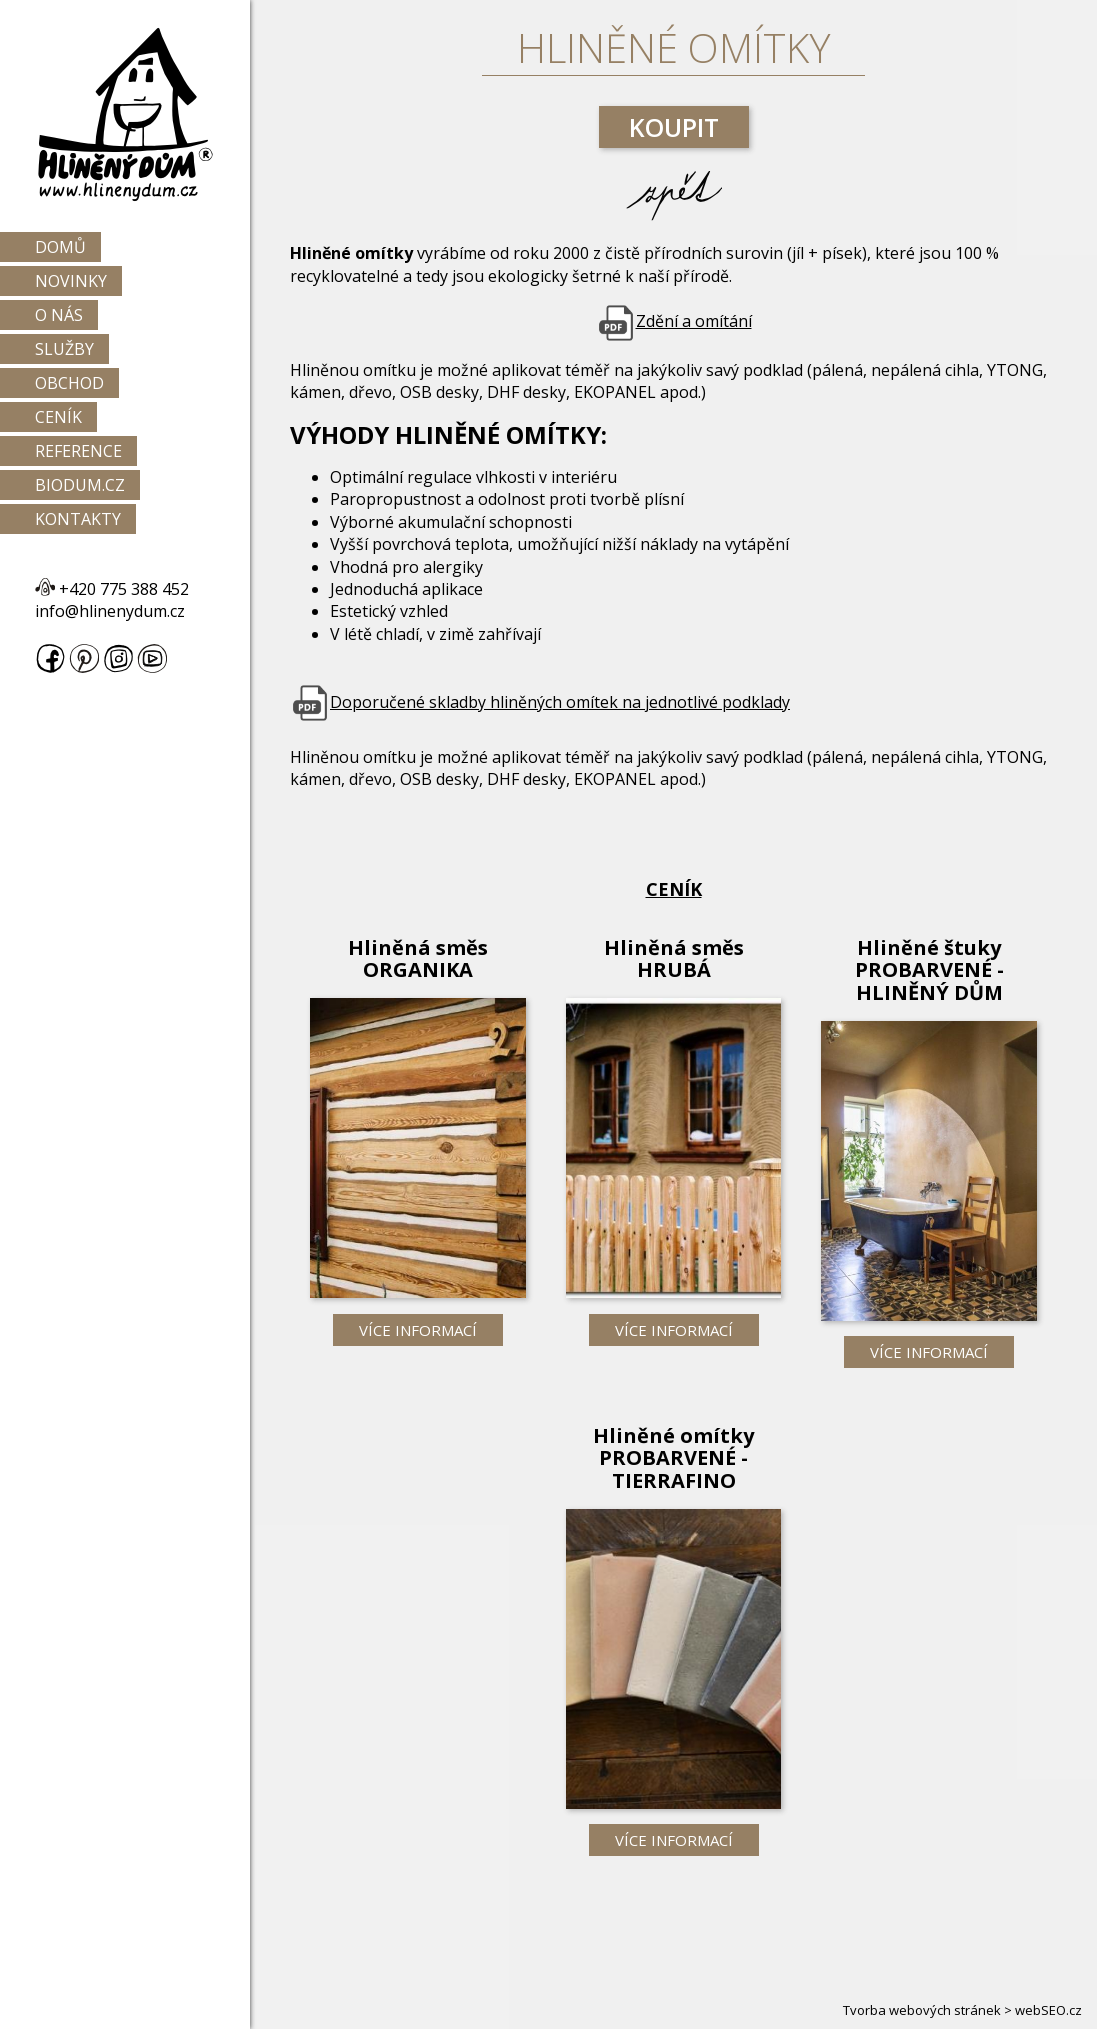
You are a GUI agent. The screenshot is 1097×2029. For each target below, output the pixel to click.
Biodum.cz (80, 485)
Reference (78, 451)
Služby (64, 349)
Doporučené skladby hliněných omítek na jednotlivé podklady (540, 702)
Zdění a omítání (674, 321)
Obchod (69, 383)
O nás (59, 315)
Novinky (71, 281)
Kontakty (78, 519)
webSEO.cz (1048, 2010)
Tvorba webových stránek (922, 2010)
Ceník (58, 417)
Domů (60, 247)
